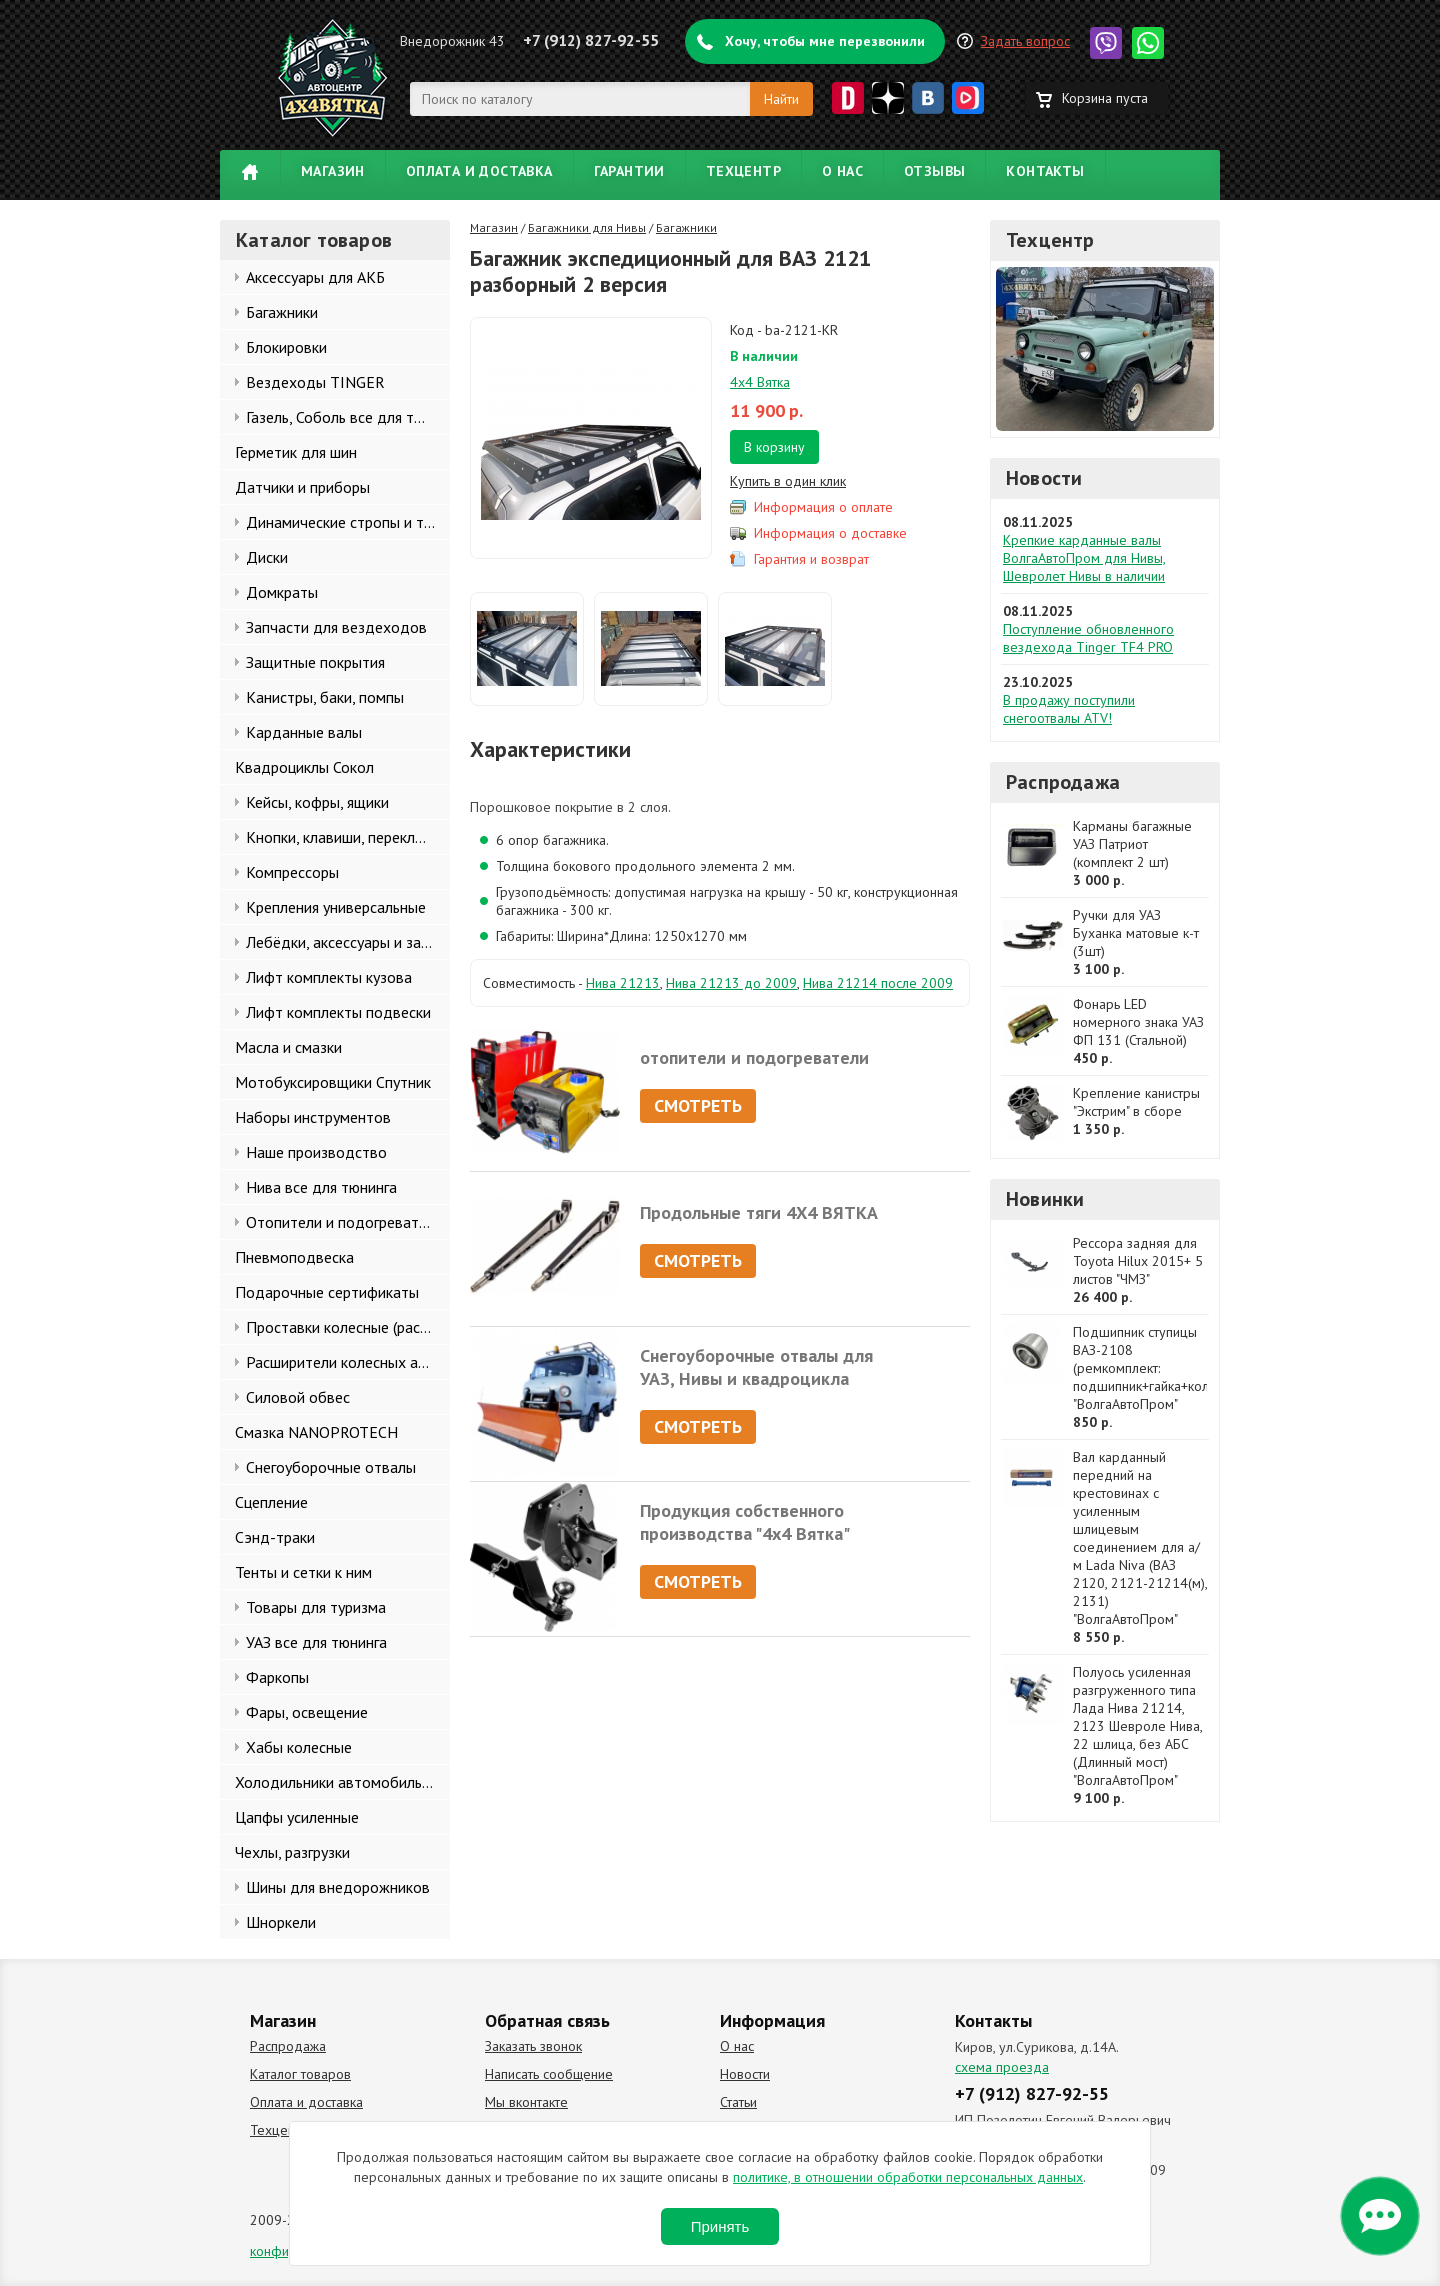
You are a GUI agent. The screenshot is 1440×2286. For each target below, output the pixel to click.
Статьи (738, 2102)
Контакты (1045, 171)
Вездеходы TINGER (315, 382)
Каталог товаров (300, 2074)
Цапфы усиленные (297, 1817)
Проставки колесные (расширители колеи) (348, 1327)
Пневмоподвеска (294, 1257)
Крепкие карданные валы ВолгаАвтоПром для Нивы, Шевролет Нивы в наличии (1084, 558)
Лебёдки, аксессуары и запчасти (348, 942)
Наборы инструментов (313, 1117)
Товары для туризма (316, 1607)
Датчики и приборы (302, 487)
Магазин (333, 171)
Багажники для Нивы (587, 227)
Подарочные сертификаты (327, 1292)
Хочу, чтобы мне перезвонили (825, 41)
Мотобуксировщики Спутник (333, 1082)
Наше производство (316, 1152)
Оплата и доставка (479, 171)
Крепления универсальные (336, 907)
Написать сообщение (549, 2074)
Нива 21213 (623, 983)
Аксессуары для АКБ (315, 277)
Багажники (282, 312)
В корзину (774, 447)
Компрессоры (292, 872)
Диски (267, 557)
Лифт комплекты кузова (329, 977)
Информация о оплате (823, 507)
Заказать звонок (533, 2046)
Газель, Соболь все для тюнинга (348, 417)
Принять (720, 2226)
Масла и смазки (288, 1047)
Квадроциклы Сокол (304, 767)
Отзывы (934, 171)
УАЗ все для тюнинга (316, 1642)
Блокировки (286, 347)
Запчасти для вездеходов (336, 627)
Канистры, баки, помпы (325, 697)
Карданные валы (304, 732)
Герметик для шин (296, 452)
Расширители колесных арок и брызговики (348, 1362)
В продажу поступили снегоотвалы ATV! (1069, 709)
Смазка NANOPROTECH (316, 1432)
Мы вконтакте (526, 2102)
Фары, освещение (307, 1712)
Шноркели (281, 1922)
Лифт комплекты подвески (338, 1012)
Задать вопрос (1025, 41)
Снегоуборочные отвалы (331, 1467)
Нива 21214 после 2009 (878, 983)
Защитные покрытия (315, 662)
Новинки (1045, 1199)
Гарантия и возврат (811, 559)
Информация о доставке (830, 533)
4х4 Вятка (760, 382)
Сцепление (271, 1502)
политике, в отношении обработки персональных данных (908, 2177)
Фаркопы (277, 1677)
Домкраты (282, 592)
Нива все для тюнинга (321, 1187)
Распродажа (1063, 782)
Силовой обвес (298, 1397)
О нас (842, 171)
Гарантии (629, 171)
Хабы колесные (299, 1747)
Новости (1044, 478)
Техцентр (743, 171)
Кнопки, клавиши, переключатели (348, 837)
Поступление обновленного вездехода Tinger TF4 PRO (1088, 638)
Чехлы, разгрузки (292, 1852)
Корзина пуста (1105, 98)
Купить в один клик (788, 481)
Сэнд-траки (275, 1537)
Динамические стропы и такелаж (348, 522)
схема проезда (1002, 2067)
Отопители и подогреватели (344, 1222)
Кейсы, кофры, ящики (317, 802)
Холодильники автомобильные (341, 1782)
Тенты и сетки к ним (303, 1572)
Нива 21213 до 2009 (731, 983)
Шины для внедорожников (338, 1887)
